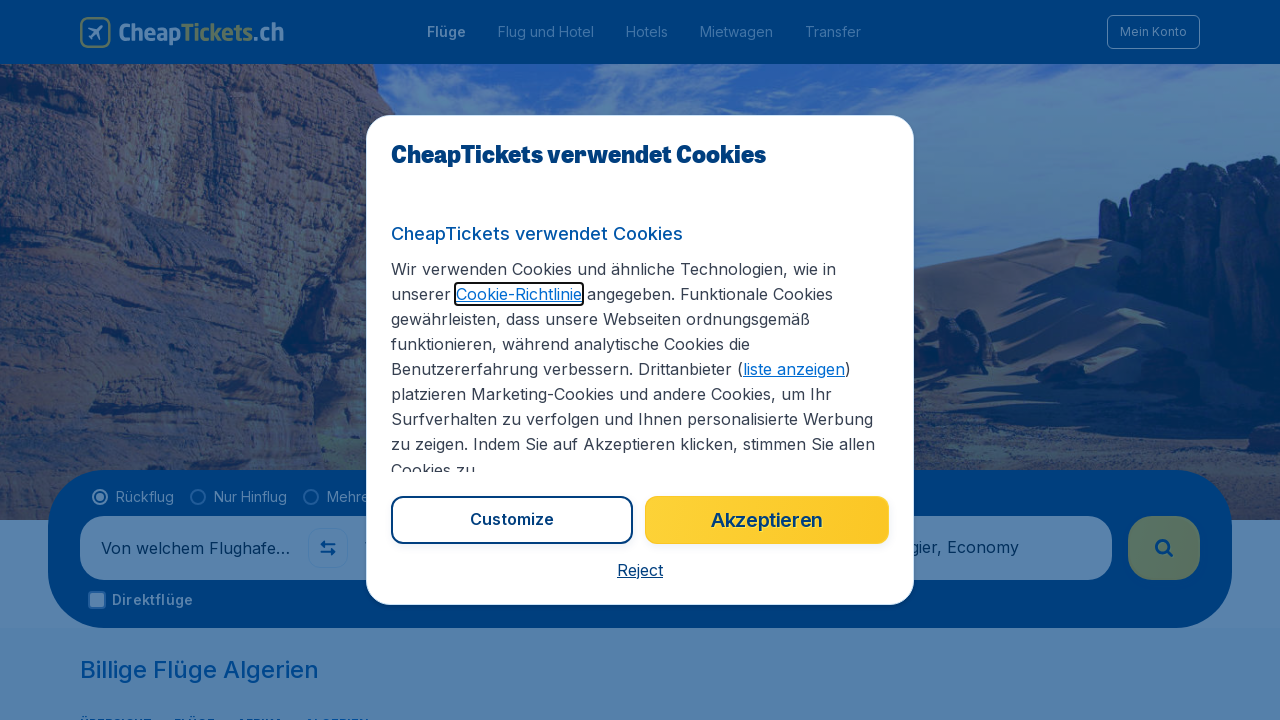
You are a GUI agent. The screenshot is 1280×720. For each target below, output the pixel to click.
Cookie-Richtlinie (519, 294)
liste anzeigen (794, 369)
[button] (640, 570)
